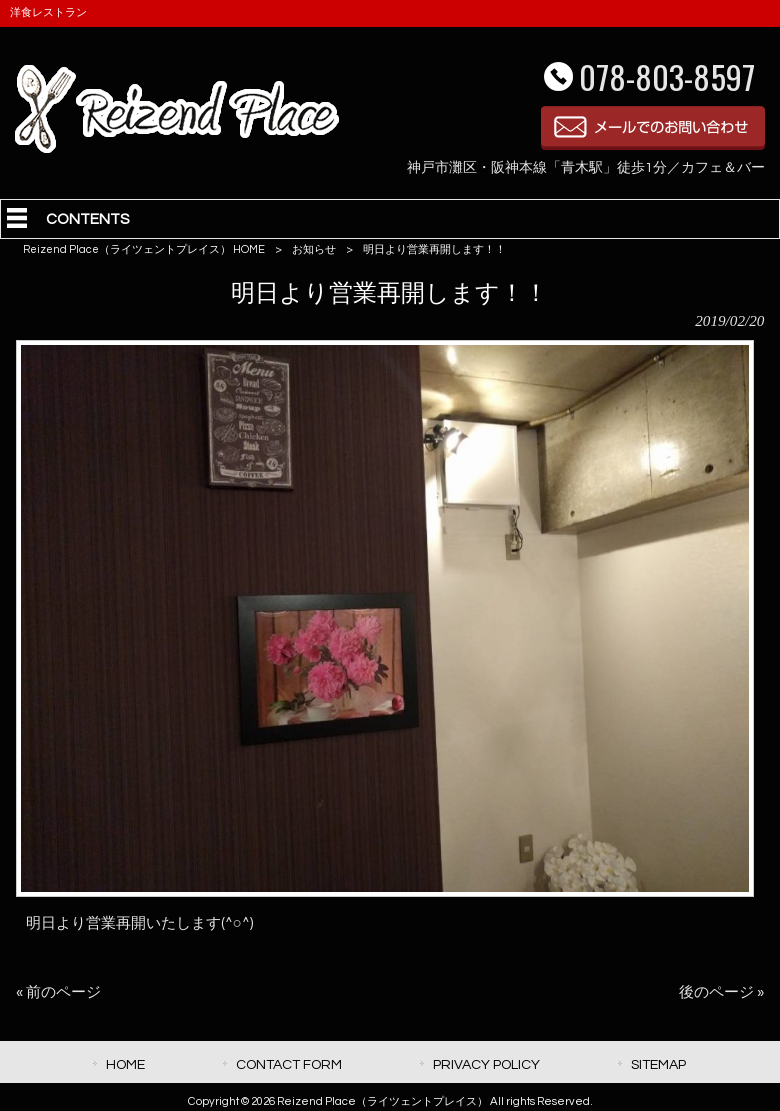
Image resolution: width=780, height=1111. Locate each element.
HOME (125, 1064)
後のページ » (721, 992)
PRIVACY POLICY (486, 1064)
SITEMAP (658, 1064)
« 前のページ (58, 992)
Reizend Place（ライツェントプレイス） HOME (144, 249)
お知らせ (314, 249)
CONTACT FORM (289, 1064)
